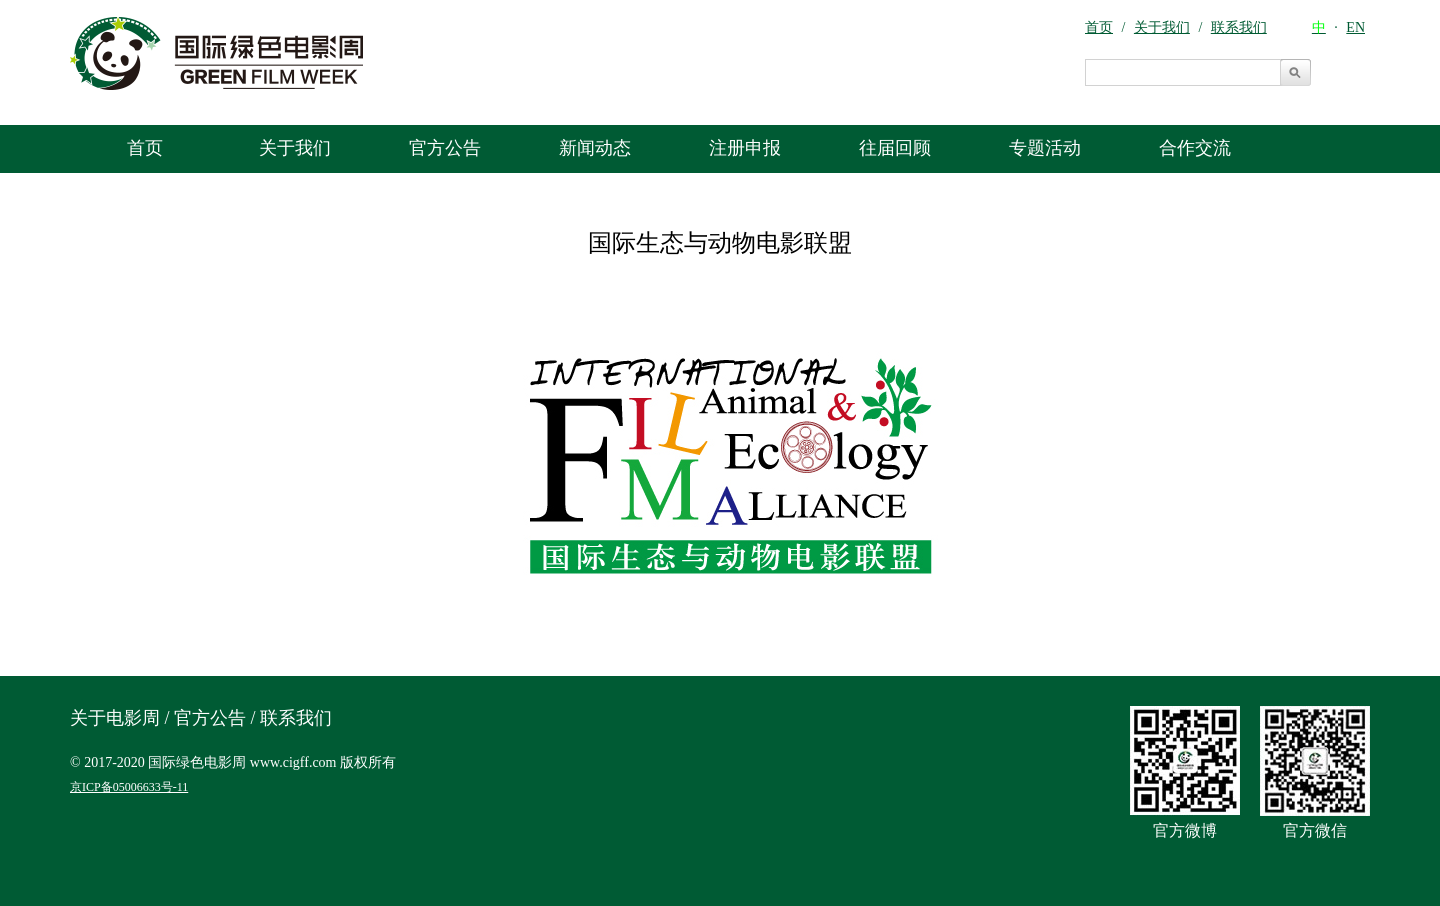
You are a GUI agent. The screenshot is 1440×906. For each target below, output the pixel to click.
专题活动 (1045, 148)
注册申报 (745, 148)
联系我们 (296, 718)
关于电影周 (115, 718)
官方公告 (445, 148)
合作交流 (1195, 148)
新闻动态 (595, 148)
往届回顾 (895, 148)
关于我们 (295, 148)
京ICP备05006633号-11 (129, 787)
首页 (145, 148)
